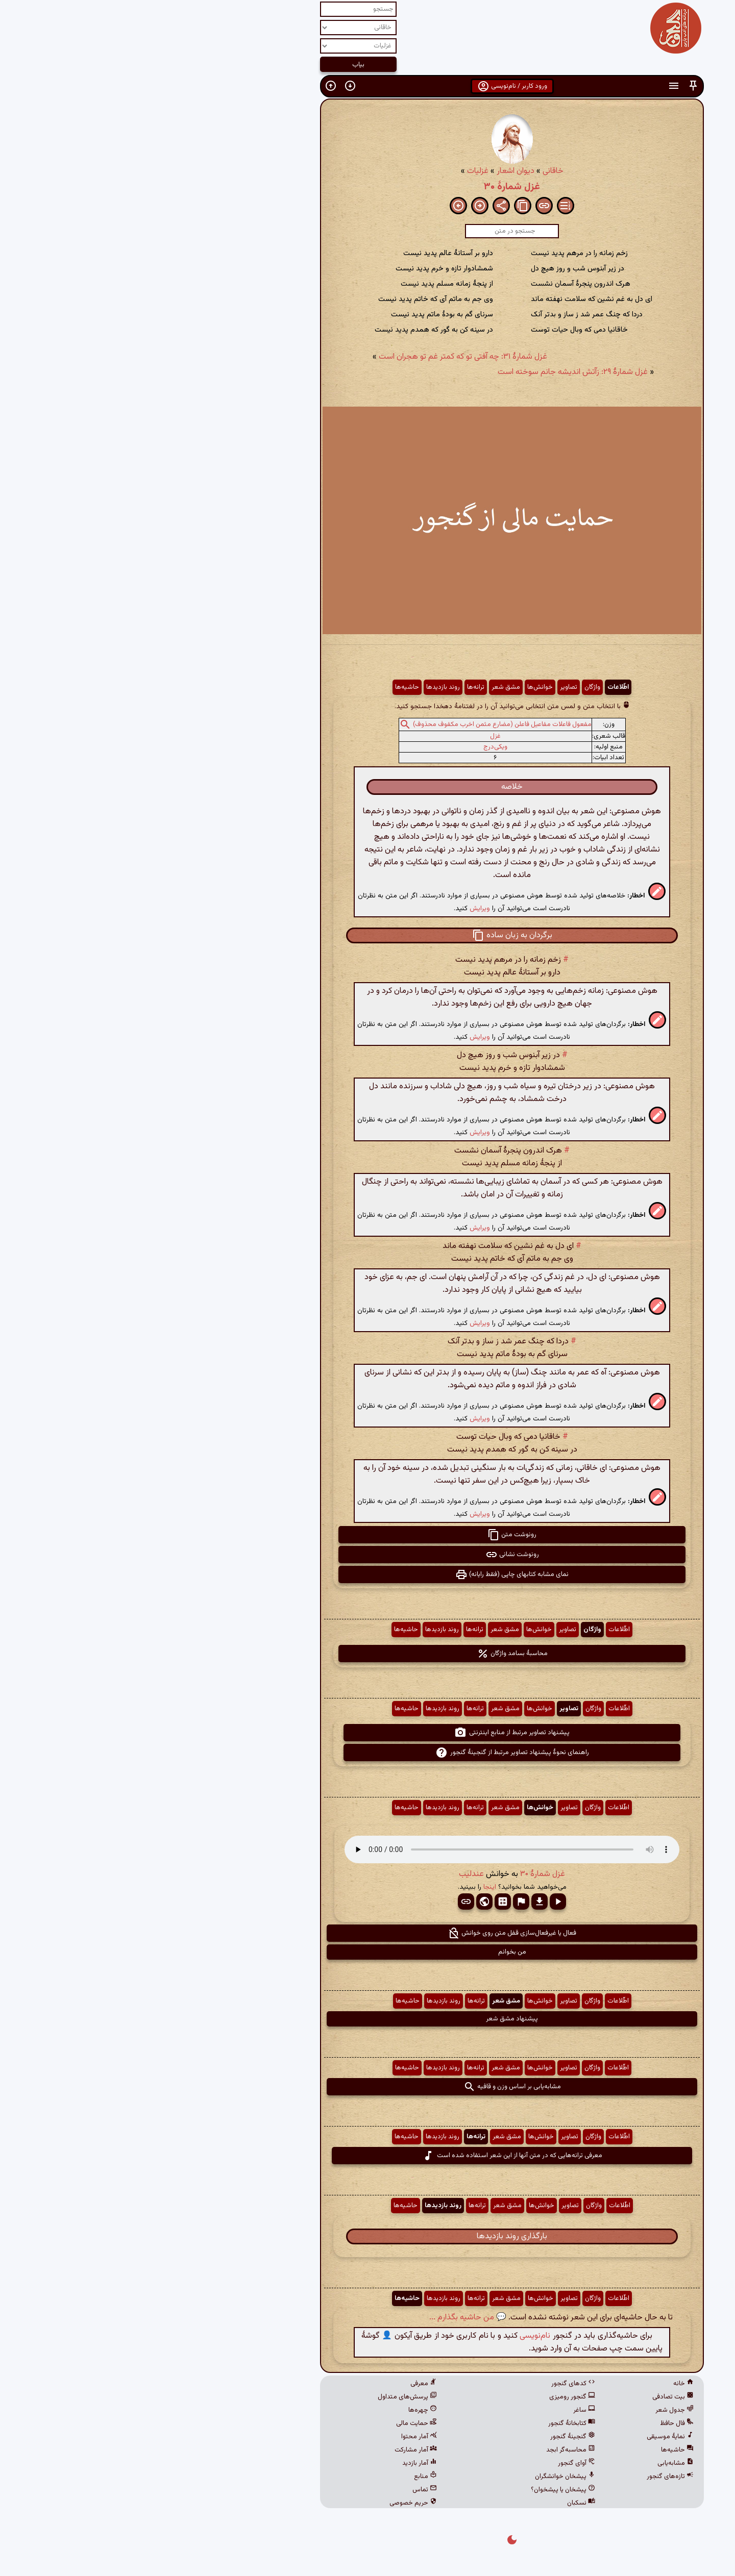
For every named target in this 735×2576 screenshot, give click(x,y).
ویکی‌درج (351, 747)
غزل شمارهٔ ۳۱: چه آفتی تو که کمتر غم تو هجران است (318, 357)
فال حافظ (532, 2423)
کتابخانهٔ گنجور (427, 2423)
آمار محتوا (274, 2437)
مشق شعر (361, 687)
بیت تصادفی (528, 2397)
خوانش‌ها (395, 687)
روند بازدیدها (298, 687)
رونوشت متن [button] (367, 1535)
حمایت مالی (272, 2423)
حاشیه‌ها (263, 687)
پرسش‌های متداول (262, 2397)
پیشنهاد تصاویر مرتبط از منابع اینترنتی (367, 1733)
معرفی (279, 2384)
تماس (280, 2490)
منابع (281, 2476)
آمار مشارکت (271, 2450)
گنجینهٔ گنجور (428, 2437)
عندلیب (326, 1874)
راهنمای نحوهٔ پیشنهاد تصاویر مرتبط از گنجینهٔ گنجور (368, 1752)
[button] (548, 86)
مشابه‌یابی (531, 2463)
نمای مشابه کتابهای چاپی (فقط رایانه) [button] (367, 1574)
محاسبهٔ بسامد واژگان (367, 1653)
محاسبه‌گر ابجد (426, 2450)
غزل (351, 736)
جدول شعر (530, 2410)
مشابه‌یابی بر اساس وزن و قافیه (367, 2087)
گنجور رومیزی (428, 2397)
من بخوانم (368, 1952)
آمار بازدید (275, 2463)
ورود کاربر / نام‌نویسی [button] (368, 86)
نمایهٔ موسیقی (525, 2437)
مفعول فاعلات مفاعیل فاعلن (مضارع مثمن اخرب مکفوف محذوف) (357, 724)
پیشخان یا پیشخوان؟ (418, 2490)
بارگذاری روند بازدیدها (367, 2236)
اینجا (345, 1887)
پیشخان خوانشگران (420, 2476)
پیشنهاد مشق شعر (367, 2019)
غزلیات (333, 171)
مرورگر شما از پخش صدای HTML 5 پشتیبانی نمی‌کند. (367, 1849)
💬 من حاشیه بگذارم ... (323, 2317)
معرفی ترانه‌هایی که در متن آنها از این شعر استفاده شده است (368, 2155)
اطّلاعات (473, 687)
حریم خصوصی (268, 2503)
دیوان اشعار (371, 171)
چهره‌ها (278, 2410)
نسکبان (437, 2503)
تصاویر (424, 687)
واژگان (448, 687)
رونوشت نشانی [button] (368, 1554)
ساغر (440, 2410)
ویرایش (335, 908)
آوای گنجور (432, 2463)
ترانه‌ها (331, 687)
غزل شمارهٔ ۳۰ (367, 186)
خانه (539, 2384)
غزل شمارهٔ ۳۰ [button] (398, 1874)
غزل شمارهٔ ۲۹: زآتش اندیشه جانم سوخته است (428, 372)
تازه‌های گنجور (525, 2476)
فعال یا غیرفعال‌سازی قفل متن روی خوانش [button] (367, 1933)
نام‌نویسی (390, 2336)
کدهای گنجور (429, 2384)
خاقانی (408, 171)
